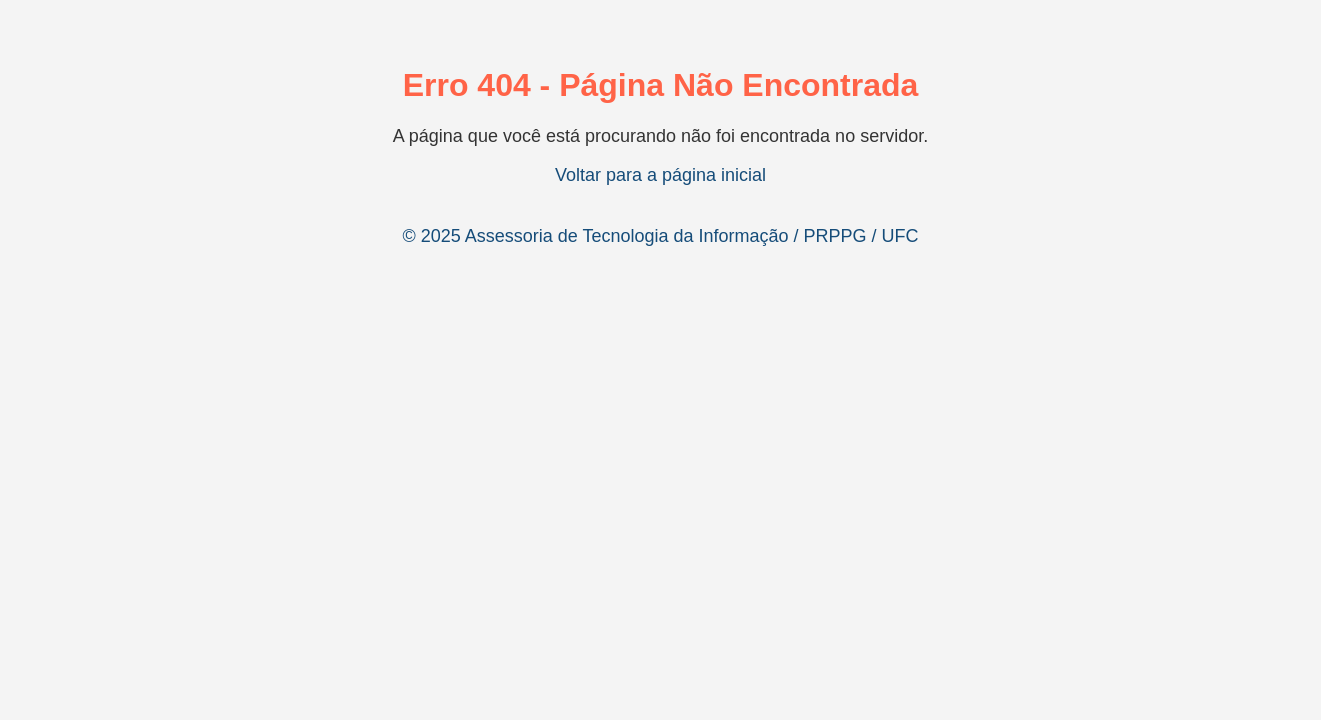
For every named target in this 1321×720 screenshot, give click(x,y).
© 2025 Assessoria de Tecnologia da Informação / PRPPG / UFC (660, 236)
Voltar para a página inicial (660, 175)
